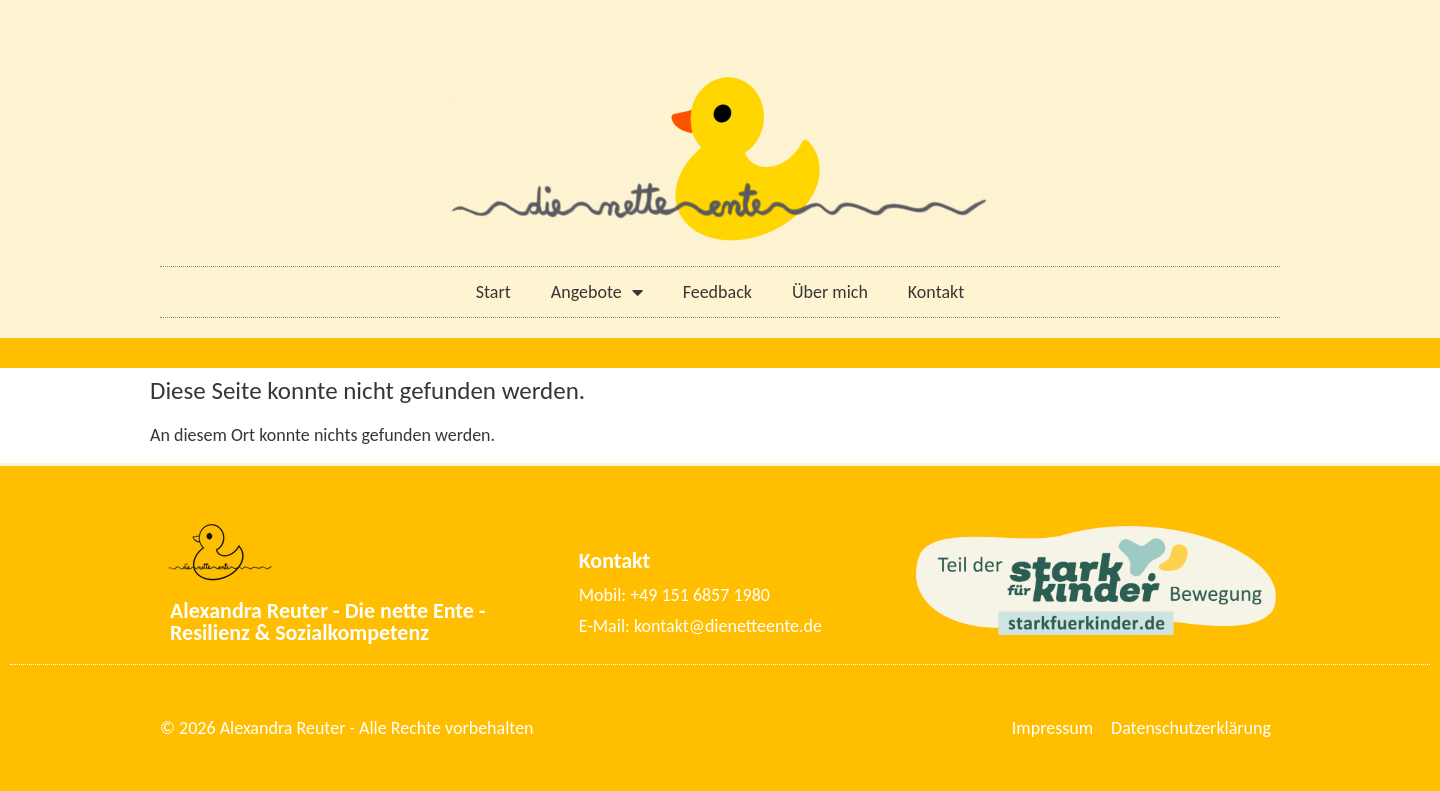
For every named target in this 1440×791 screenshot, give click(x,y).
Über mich (830, 292)
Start (493, 292)
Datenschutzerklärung (1191, 728)
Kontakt (936, 292)
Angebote (597, 292)
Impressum (1052, 728)
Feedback (717, 292)
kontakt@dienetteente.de (728, 626)
